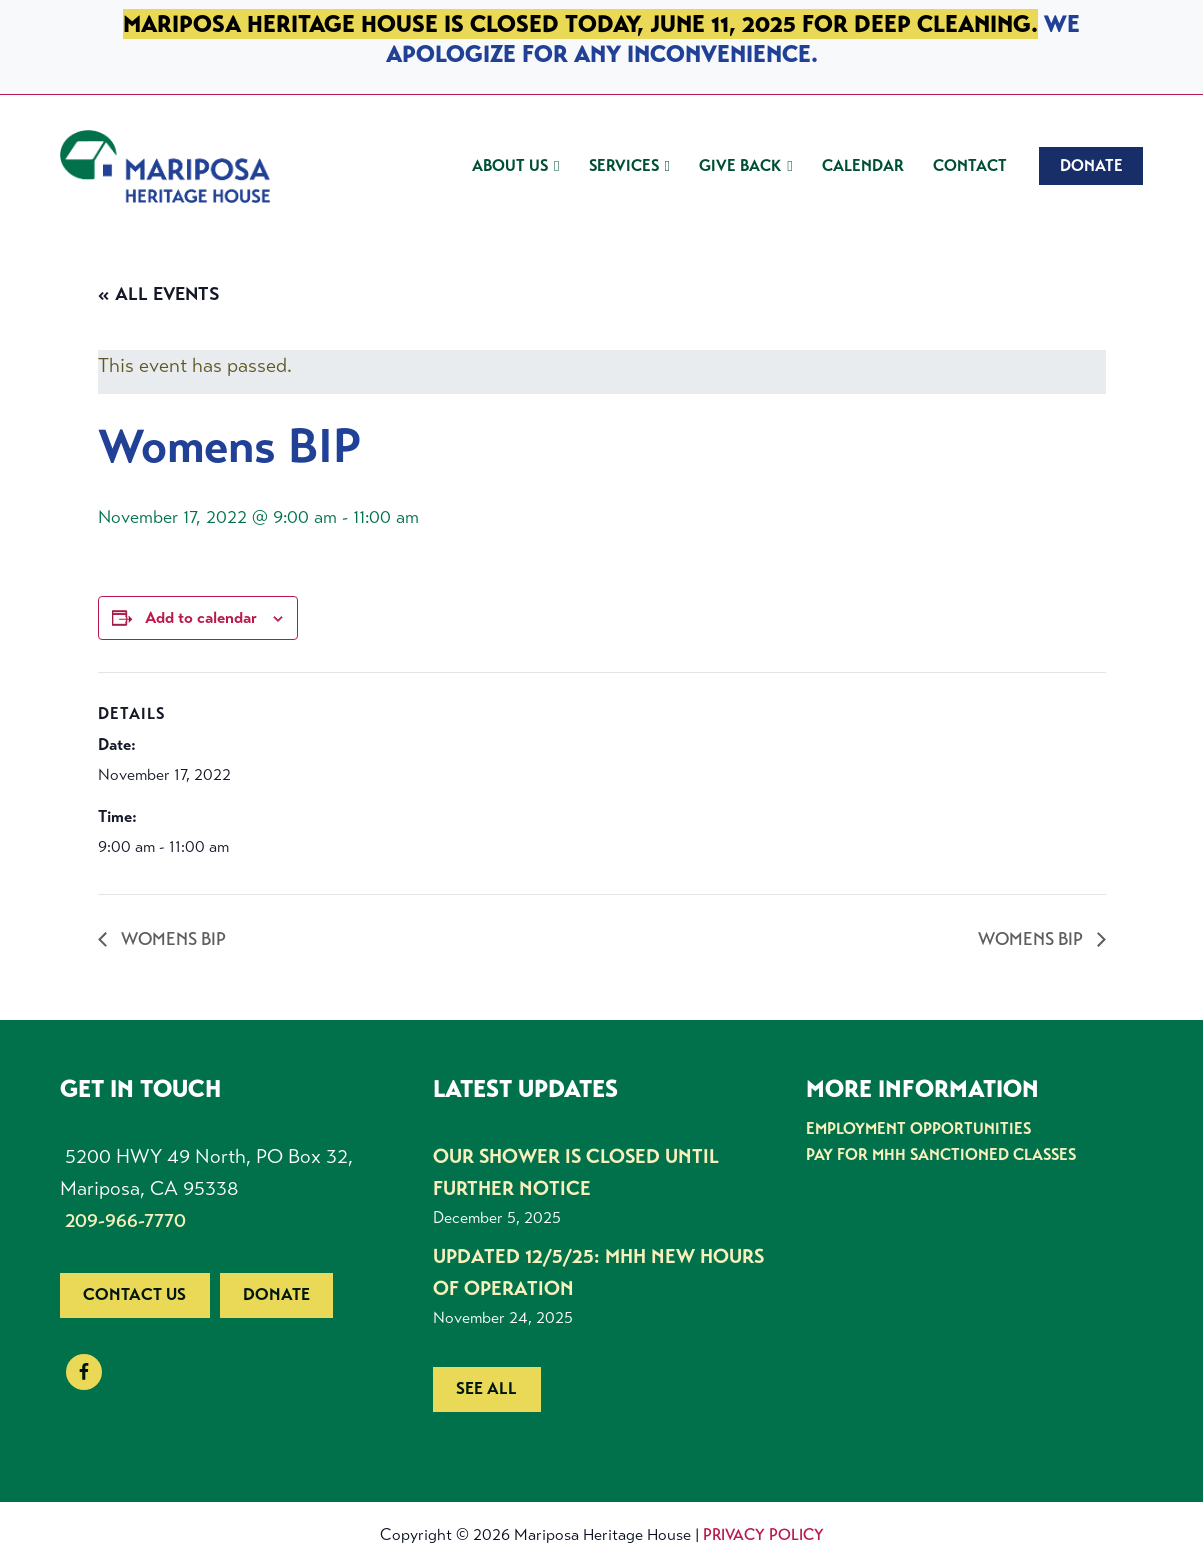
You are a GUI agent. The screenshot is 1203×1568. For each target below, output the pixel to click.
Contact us (134, 1294)
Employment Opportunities (918, 1128)
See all (486, 1388)
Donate (276, 1294)
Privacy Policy (763, 1534)
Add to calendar (201, 617)
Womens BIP (171, 939)
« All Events (159, 294)
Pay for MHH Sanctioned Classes (941, 1154)
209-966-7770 (125, 1220)
